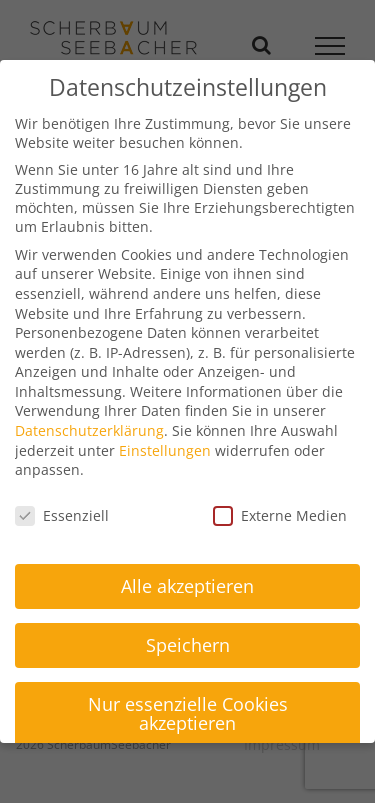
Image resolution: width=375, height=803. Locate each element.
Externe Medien (280, 515)
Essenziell (62, 515)
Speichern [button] (188, 645)
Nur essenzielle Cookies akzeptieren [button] (188, 714)
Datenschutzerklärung (89, 430)
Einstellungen (165, 450)
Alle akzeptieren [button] (187, 586)
